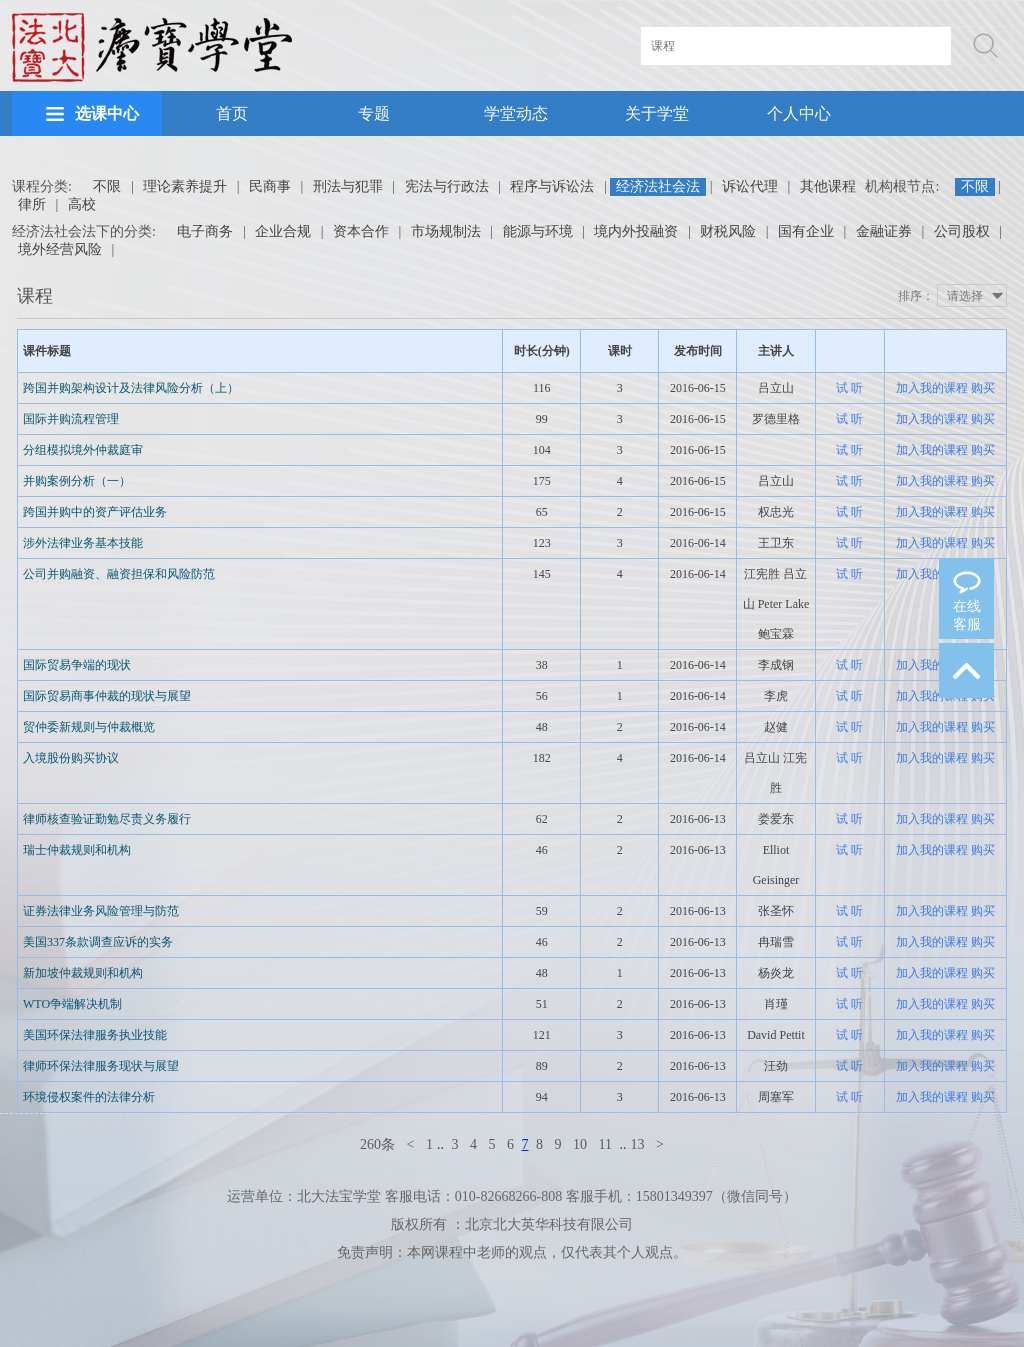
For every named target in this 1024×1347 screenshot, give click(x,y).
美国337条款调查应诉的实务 (98, 942)
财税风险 (728, 231)
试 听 (849, 388)
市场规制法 (446, 231)
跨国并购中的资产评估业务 (95, 512)
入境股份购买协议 (71, 758)
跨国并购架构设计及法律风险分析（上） (131, 388)
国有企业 (806, 231)
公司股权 (962, 231)
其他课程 (828, 186)
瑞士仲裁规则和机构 (77, 850)
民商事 (270, 186)
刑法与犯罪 (348, 186)
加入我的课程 (932, 388)
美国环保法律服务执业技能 (95, 1035)
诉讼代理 (750, 186)
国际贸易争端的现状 (77, 665)
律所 (32, 204)
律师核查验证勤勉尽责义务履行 (107, 819)
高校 (82, 204)
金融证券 (884, 231)
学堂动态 (516, 113)
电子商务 (205, 231)
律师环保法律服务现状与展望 (101, 1066)
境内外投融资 (636, 231)
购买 (983, 388)
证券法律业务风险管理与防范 (101, 911)
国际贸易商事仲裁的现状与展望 (107, 696)
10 (580, 1144)
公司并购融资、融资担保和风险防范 (119, 574)
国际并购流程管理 (71, 419)
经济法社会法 (658, 186)
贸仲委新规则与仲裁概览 (89, 727)
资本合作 (361, 231)
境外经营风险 (60, 249)
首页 (232, 113)
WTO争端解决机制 (72, 1004)
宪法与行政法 (447, 186)
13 (637, 1144)
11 (605, 1144)
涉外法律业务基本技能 (83, 543)
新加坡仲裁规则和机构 (83, 973)
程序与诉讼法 (552, 186)
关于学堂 (657, 113)
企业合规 (283, 231)
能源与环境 (538, 231)
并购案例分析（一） (77, 481)
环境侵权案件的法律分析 (89, 1097)
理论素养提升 (185, 186)
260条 (377, 1144)
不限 (107, 186)
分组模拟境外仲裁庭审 (83, 450)
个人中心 (799, 113)
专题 (374, 113)
